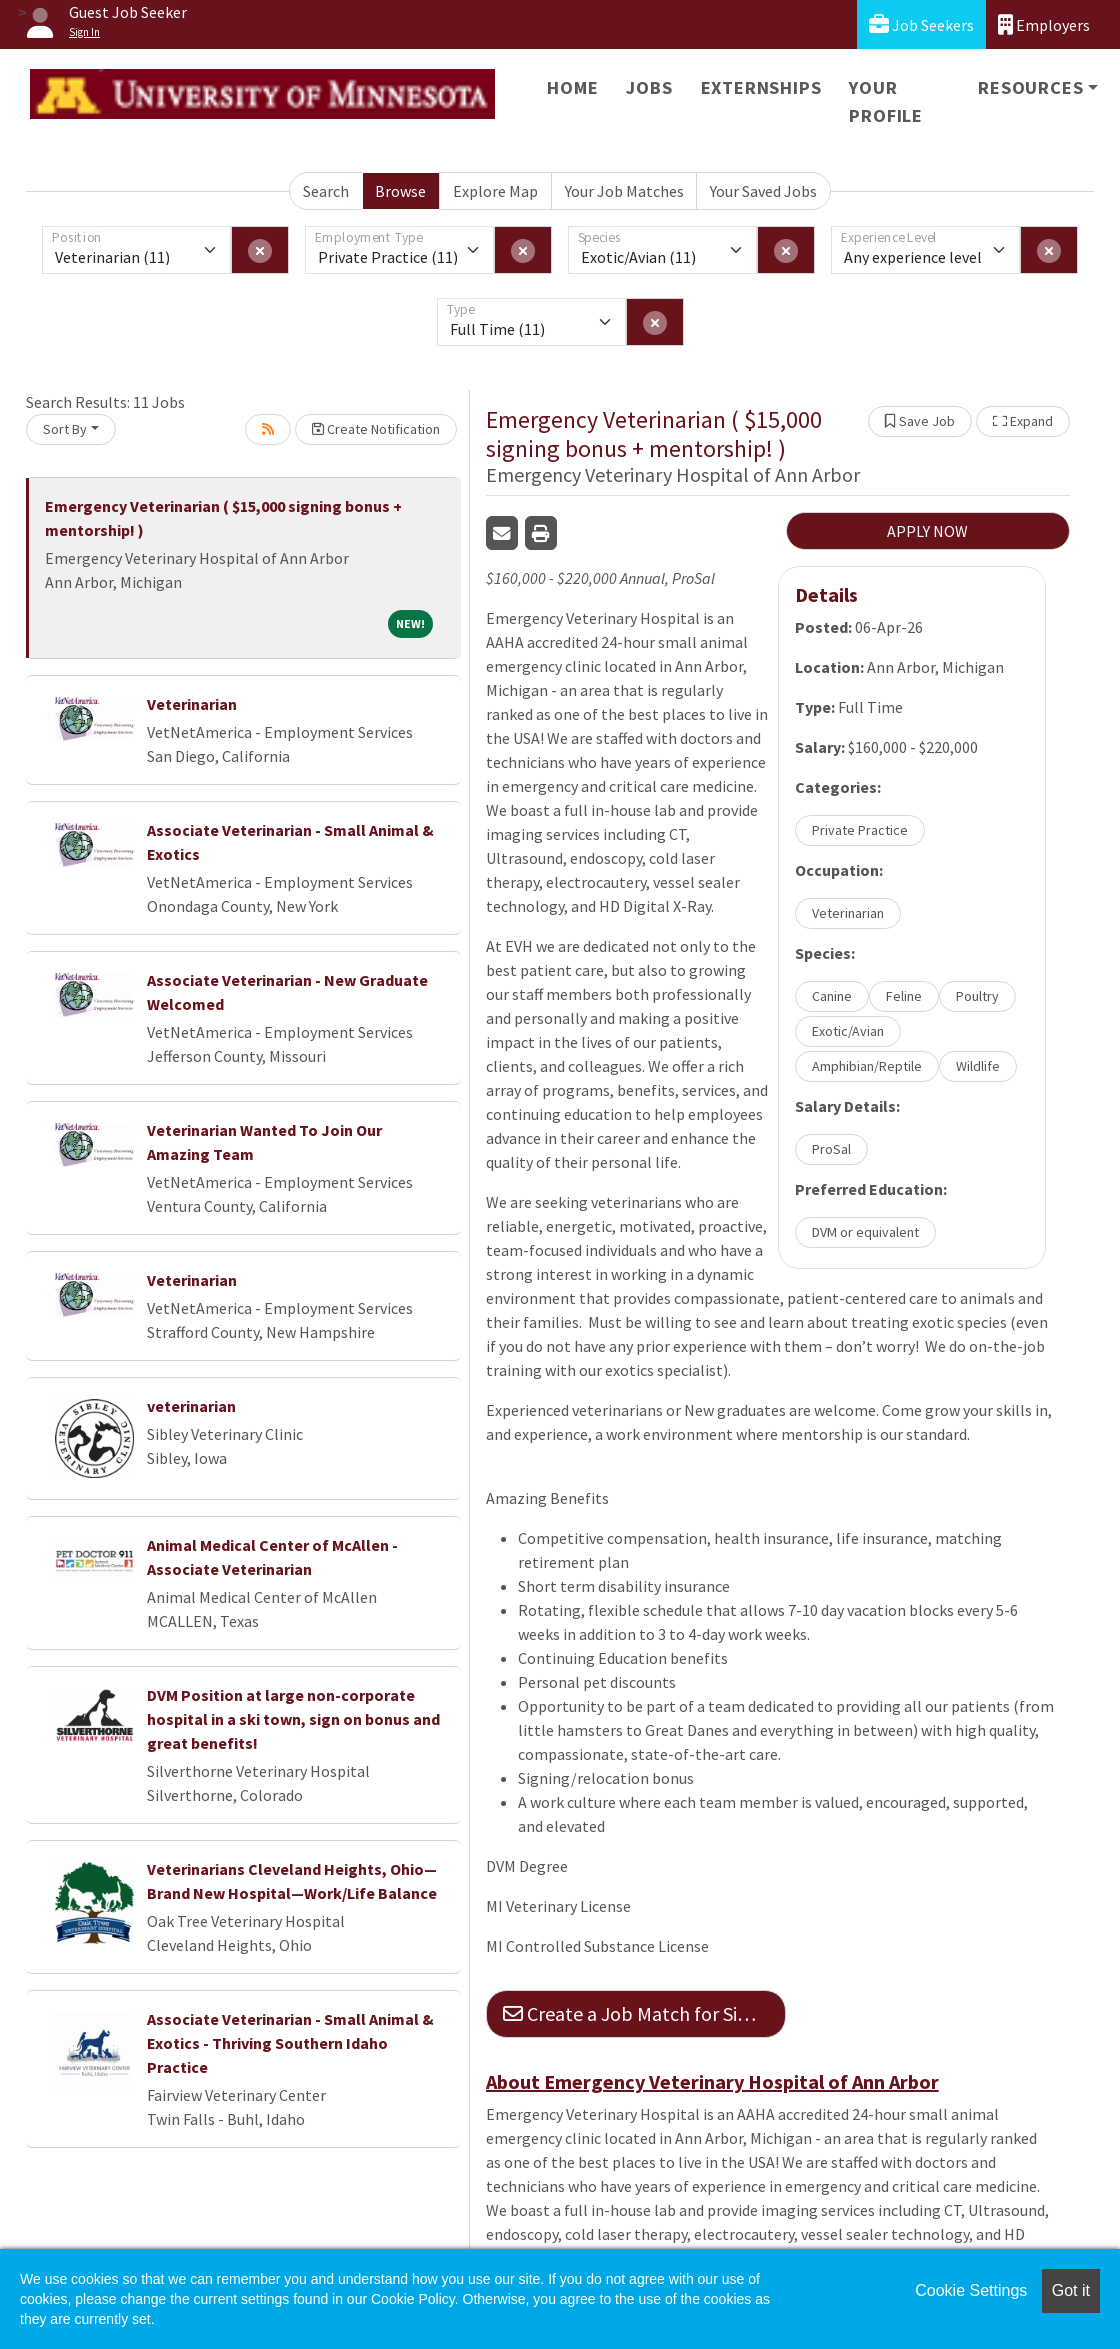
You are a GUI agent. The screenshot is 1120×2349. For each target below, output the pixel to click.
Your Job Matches (624, 191)
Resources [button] (1030, 87)
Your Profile (886, 101)
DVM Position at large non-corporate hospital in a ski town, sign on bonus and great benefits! (293, 1719)
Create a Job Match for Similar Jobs (644, 2013)
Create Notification (376, 429)
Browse (400, 191)
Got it (1071, 2290)
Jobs (649, 87)
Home (572, 87)
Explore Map (495, 191)
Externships (761, 87)
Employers (1044, 24)
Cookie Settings (971, 2290)
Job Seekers (921, 24)
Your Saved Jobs (763, 191)
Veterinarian (192, 704)
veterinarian (191, 1406)
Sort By (65, 429)
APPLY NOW (927, 531)
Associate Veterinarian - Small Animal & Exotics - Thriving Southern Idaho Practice (290, 2043)
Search (326, 191)
